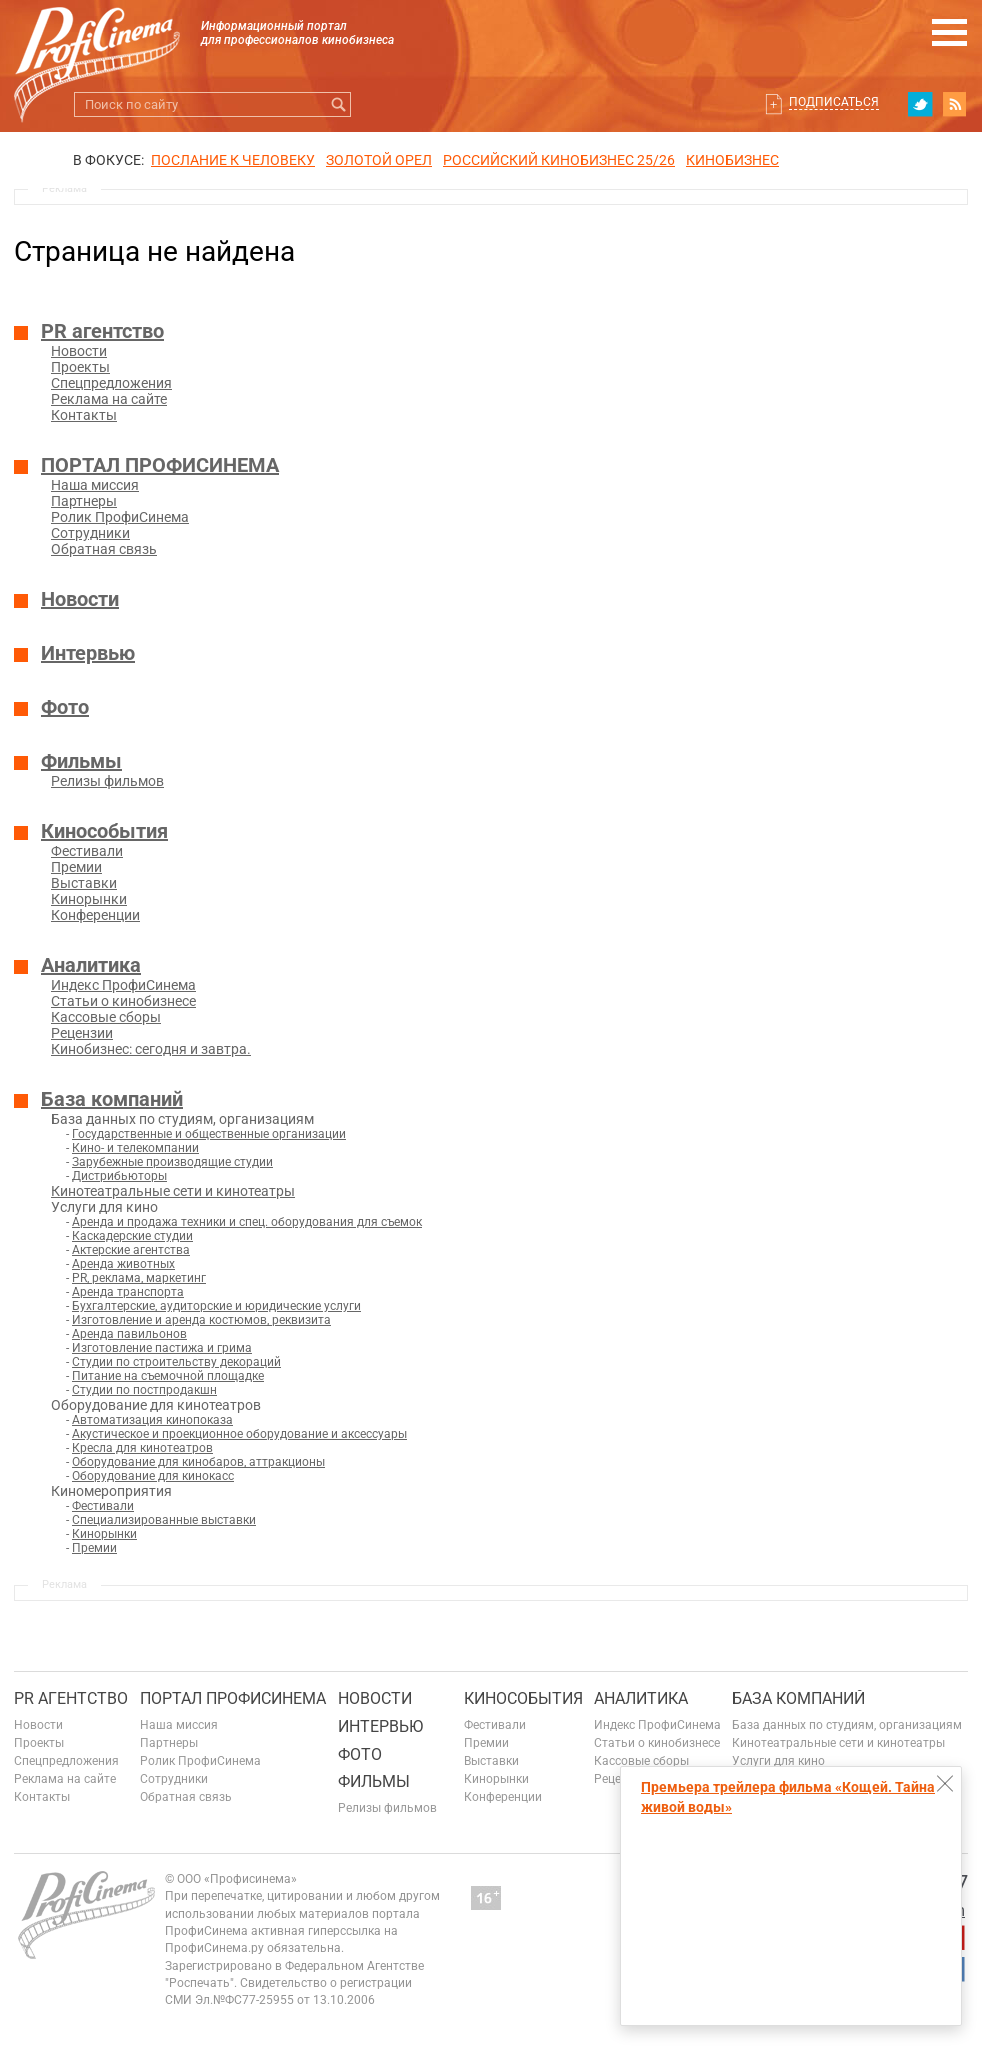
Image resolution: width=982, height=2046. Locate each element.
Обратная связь (104, 549)
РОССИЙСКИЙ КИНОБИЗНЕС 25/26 (559, 160)
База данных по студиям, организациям (847, 1725)
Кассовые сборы (106, 1017)
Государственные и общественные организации (209, 1134)
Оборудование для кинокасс (153, 1476)
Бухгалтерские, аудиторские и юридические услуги (216, 1306)
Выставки (84, 883)
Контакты (84, 415)
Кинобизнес (732, 160)
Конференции (95, 915)
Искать (338, 104)
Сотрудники (90, 533)
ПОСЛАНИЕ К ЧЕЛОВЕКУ (233, 160)
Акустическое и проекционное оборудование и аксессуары (239, 1434)
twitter (920, 104)
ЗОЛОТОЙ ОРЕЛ (379, 160)
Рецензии (82, 1033)
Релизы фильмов (107, 781)
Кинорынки (89, 899)
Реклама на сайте (109, 399)
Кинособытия (104, 831)
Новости (79, 351)
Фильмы (81, 761)
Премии (76, 867)
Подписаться (834, 102)
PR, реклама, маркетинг (139, 1278)
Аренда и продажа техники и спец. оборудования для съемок (247, 1222)
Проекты (80, 367)
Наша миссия (95, 485)
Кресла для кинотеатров (142, 1448)
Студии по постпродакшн (144, 1390)
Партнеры (84, 501)
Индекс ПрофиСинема (123, 985)
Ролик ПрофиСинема (120, 517)
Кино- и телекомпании (135, 1148)
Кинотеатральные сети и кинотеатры (173, 1191)
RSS (955, 104)
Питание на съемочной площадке (168, 1376)
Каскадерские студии (132, 1236)
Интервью (88, 653)
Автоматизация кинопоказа (152, 1420)
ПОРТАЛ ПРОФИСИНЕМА (160, 465)
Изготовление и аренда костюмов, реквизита (201, 1320)
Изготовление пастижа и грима (162, 1348)
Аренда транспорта (128, 1292)
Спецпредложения (111, 383)
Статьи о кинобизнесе (123, 1001)
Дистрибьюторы (119, 1176)
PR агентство (102, 331)
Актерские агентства (131, 1250)
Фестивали (87, 851)
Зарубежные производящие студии (172, 1162)
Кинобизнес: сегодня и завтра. (151, 1049)
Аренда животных (123, 1264)
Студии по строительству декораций (176, 1362)
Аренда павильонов (129, 1334)
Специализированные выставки (164, 1520)
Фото (65, 707)
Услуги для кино (778, 1761)
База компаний (112, 1099)
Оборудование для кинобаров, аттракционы (198, 1462)
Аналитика (91, 965)
